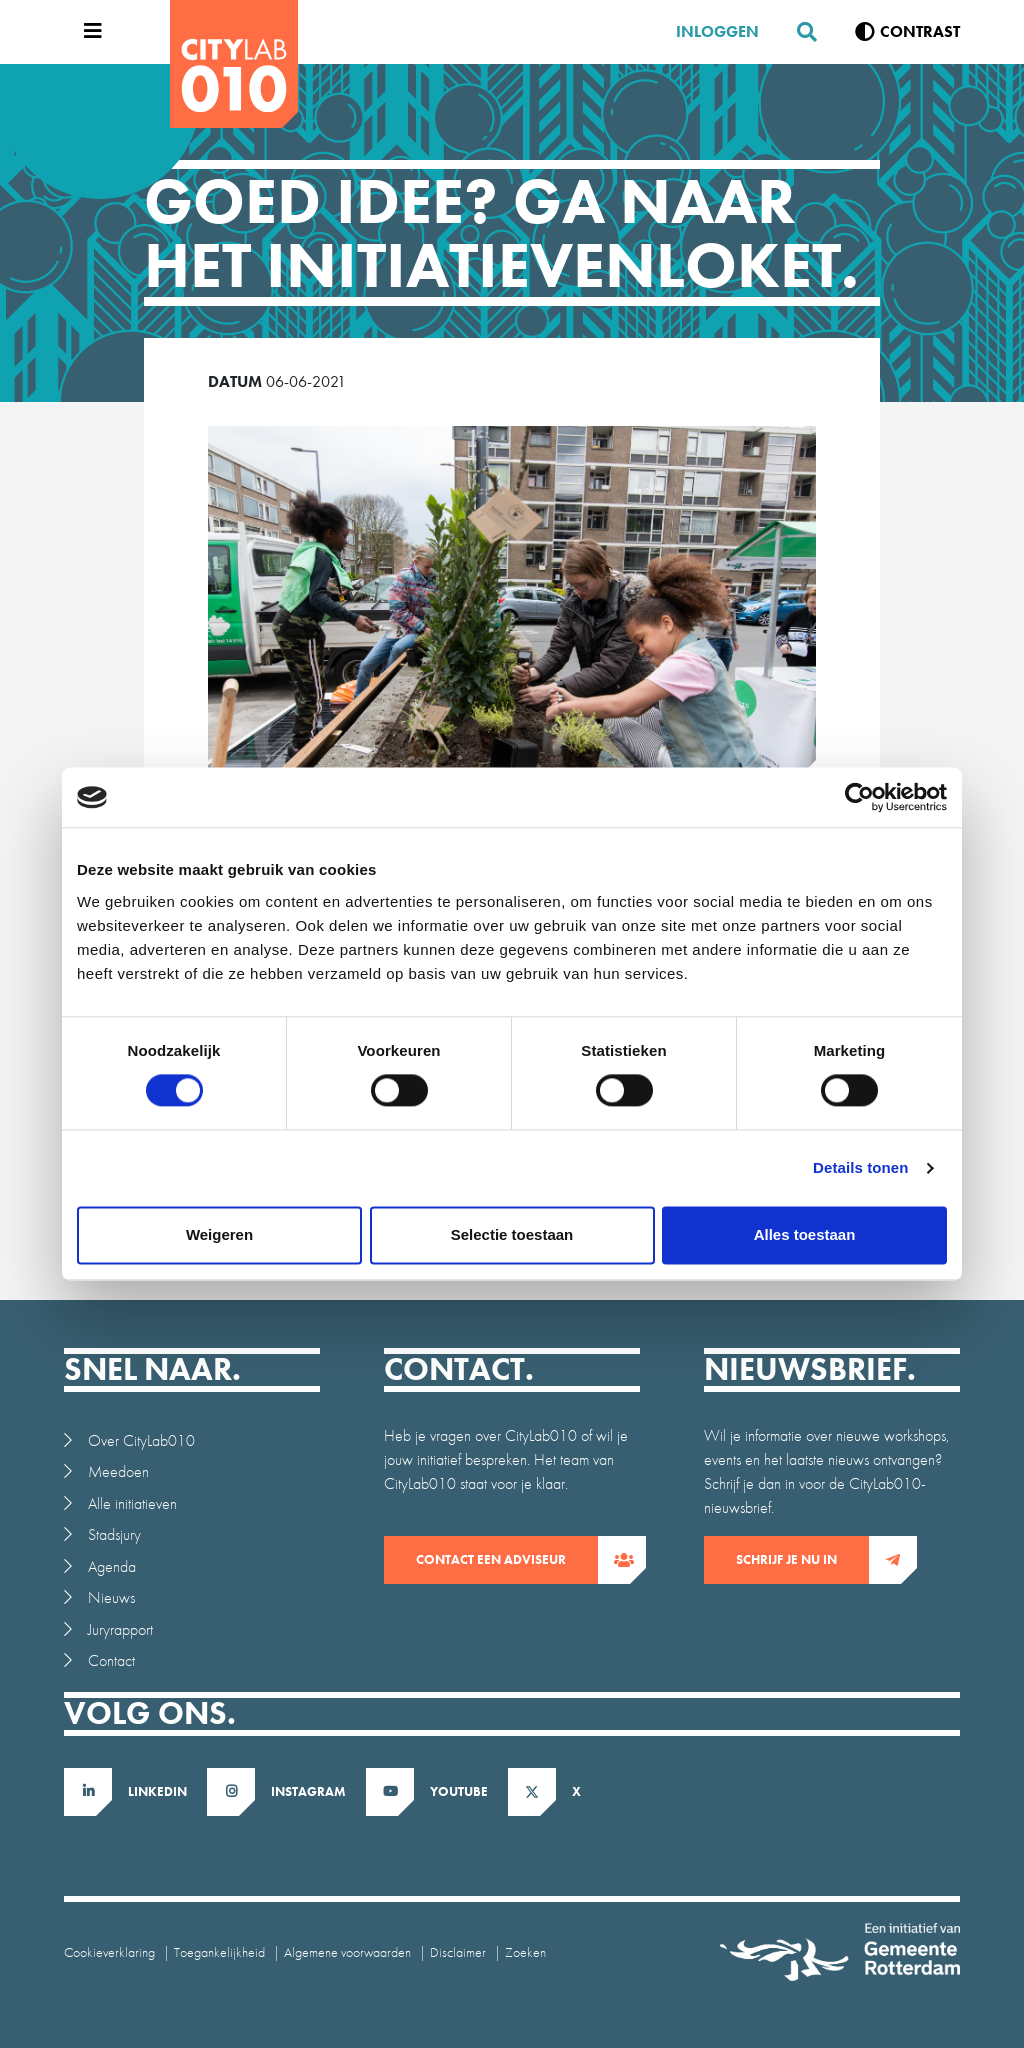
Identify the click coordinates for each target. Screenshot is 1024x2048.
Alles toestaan (805, 1235)
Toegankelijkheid (219, 1952)
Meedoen (118, 1471)
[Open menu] (88, 32)
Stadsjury (114, 1534)
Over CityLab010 (141, 1440)
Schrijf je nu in (802, 1560)
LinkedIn (157, 1791)
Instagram (308, 1791)
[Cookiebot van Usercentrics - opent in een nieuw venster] (859, 797)
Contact (111, 1660)
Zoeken (525, 1952)
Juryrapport (120, 1629)
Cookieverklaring (109, 1952)
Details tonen (860, 1168)
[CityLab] (234, 64)
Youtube (459, 1791)
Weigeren (219, 1235)
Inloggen (717, 31)
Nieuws (111, 1597)
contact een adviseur (507, 1560)
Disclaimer (458, 1952)
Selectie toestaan (512, 1235)
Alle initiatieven (132, 1503)
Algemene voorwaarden (347, 1952)
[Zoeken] (799, 32)
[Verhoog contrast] (907, 32)
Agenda (112, 1566)
